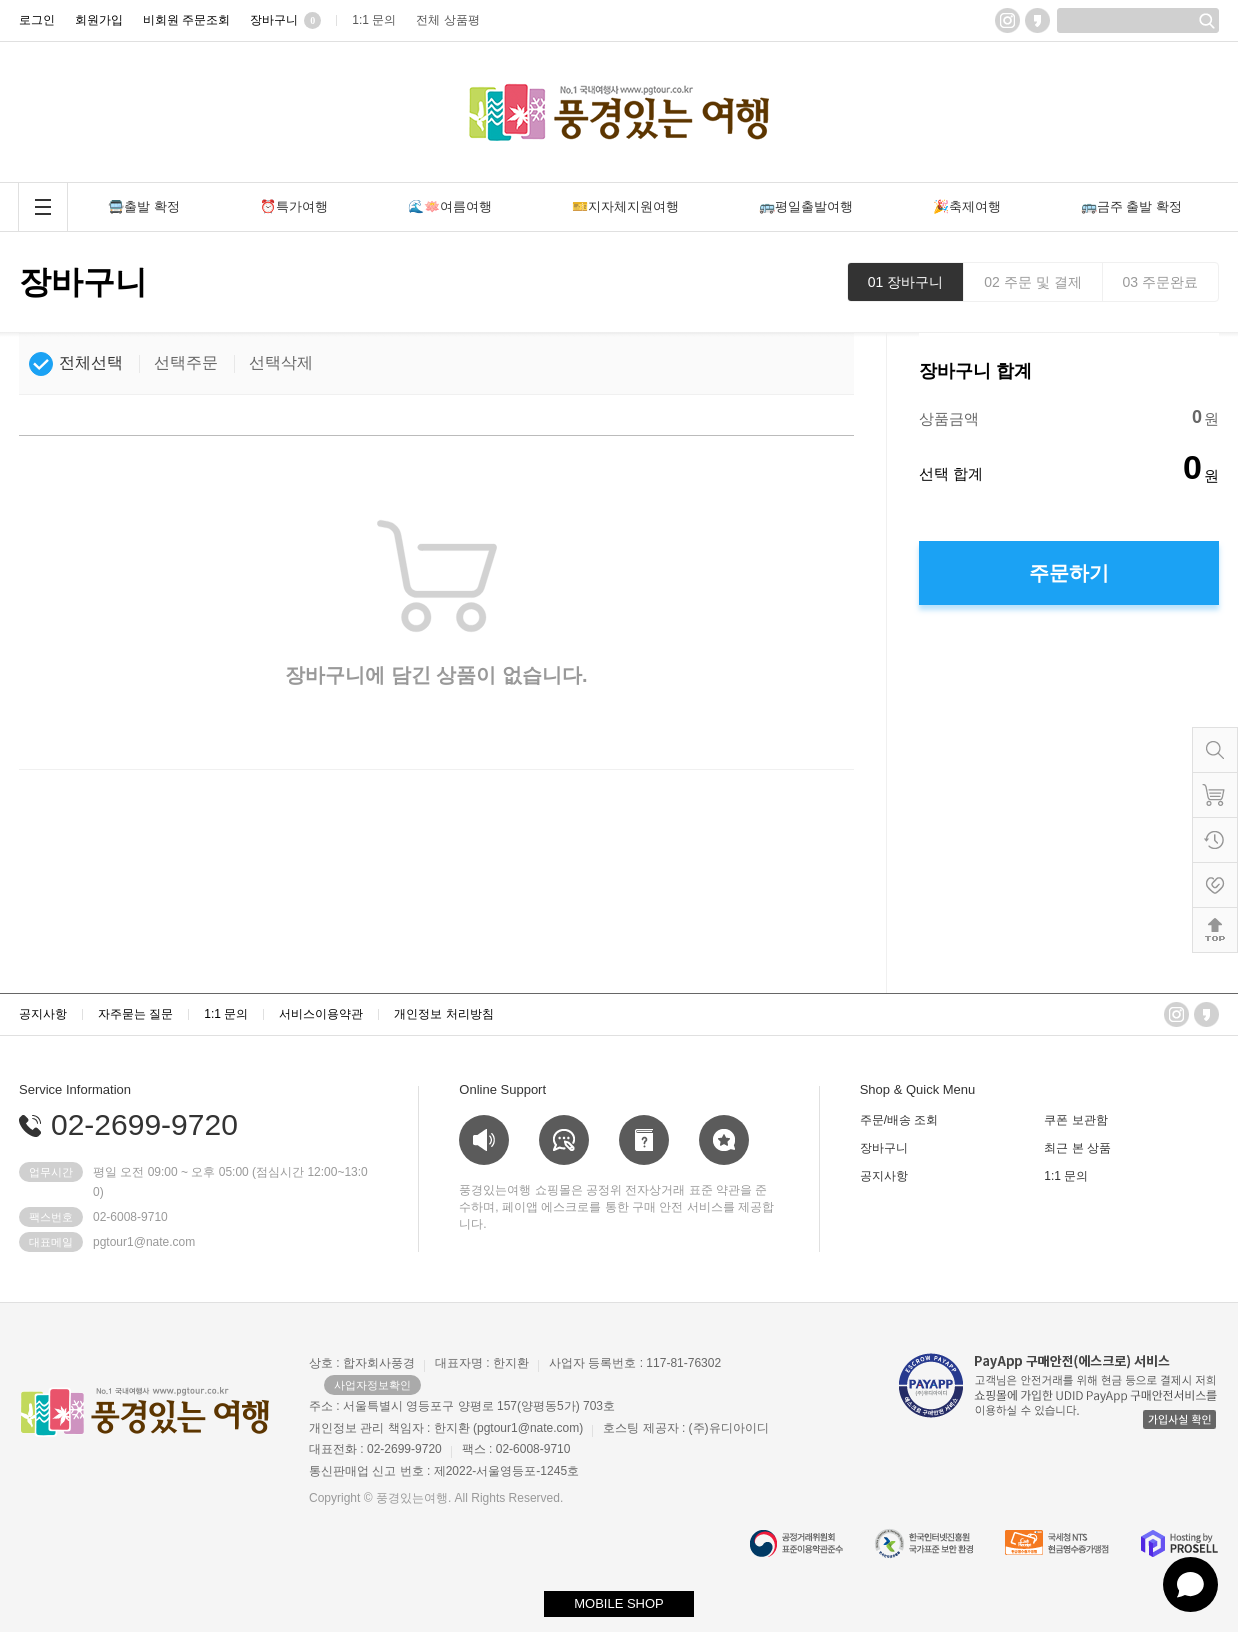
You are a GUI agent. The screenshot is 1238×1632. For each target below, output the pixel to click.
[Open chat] (1190, 1584)
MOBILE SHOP (619, 1603)
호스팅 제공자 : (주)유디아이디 (685, 1428)
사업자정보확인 (372, 1385)
